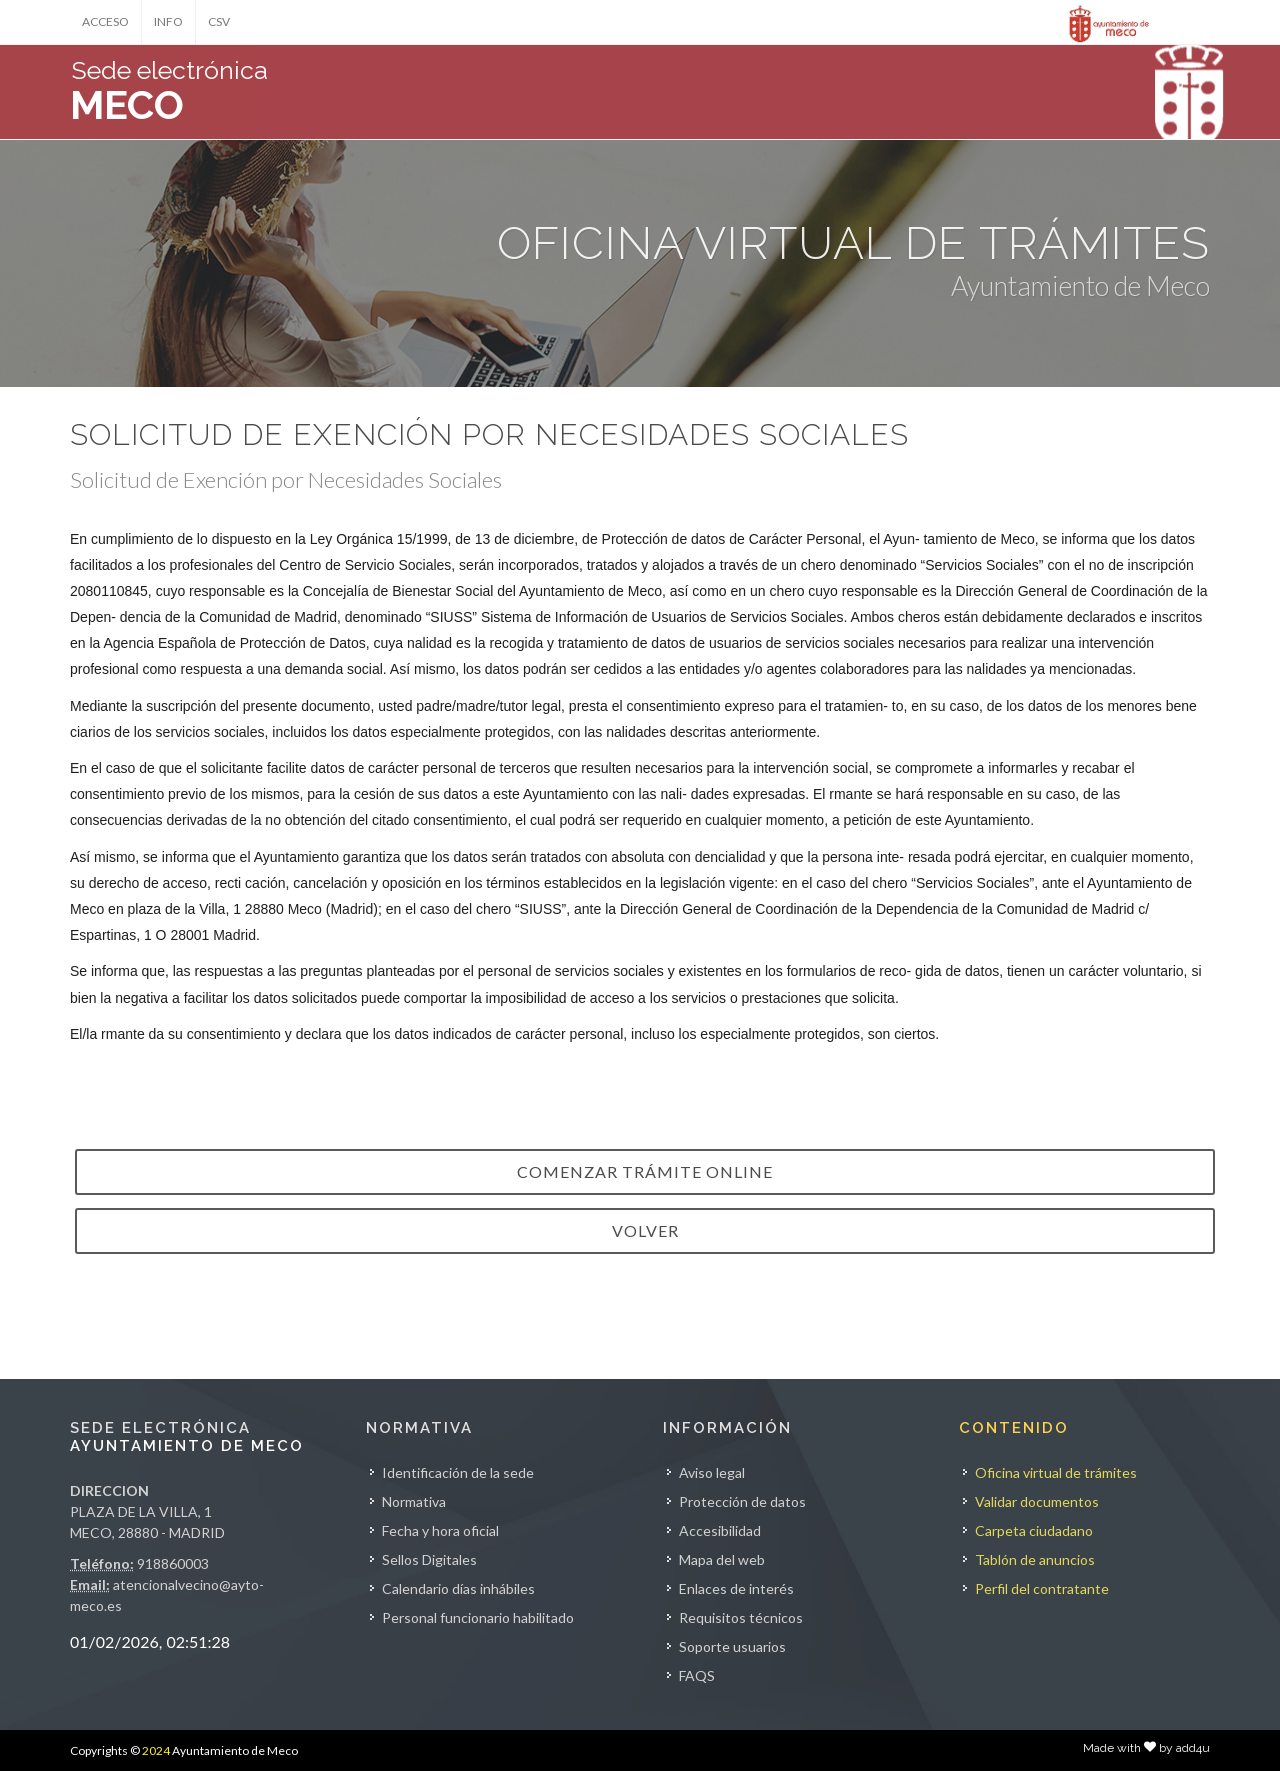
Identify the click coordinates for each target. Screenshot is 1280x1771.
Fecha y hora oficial (440, 1530)
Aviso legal (712, 1472)
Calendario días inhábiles (458, 1588)
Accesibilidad (720, 1530)
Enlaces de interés (736, 1588)
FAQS (697, 1675)
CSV (219, 21)
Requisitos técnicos (741, 1617)
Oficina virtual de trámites (1056, 1472)
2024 (156, 1750)
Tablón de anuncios (1035, 1559)
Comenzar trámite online (645, 1171)
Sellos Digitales (429, 1559)
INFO (168, 21)
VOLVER (645, 1230)
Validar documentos (1037, 1501)
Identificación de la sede (458, 1472)
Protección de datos (742, 1501)
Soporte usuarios (732, 1646)
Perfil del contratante (1042, 1588)
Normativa (414, 1501)
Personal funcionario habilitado (478, 1617)
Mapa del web (722, 1559)
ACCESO (105, 21)
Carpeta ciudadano (1034, 1530)
